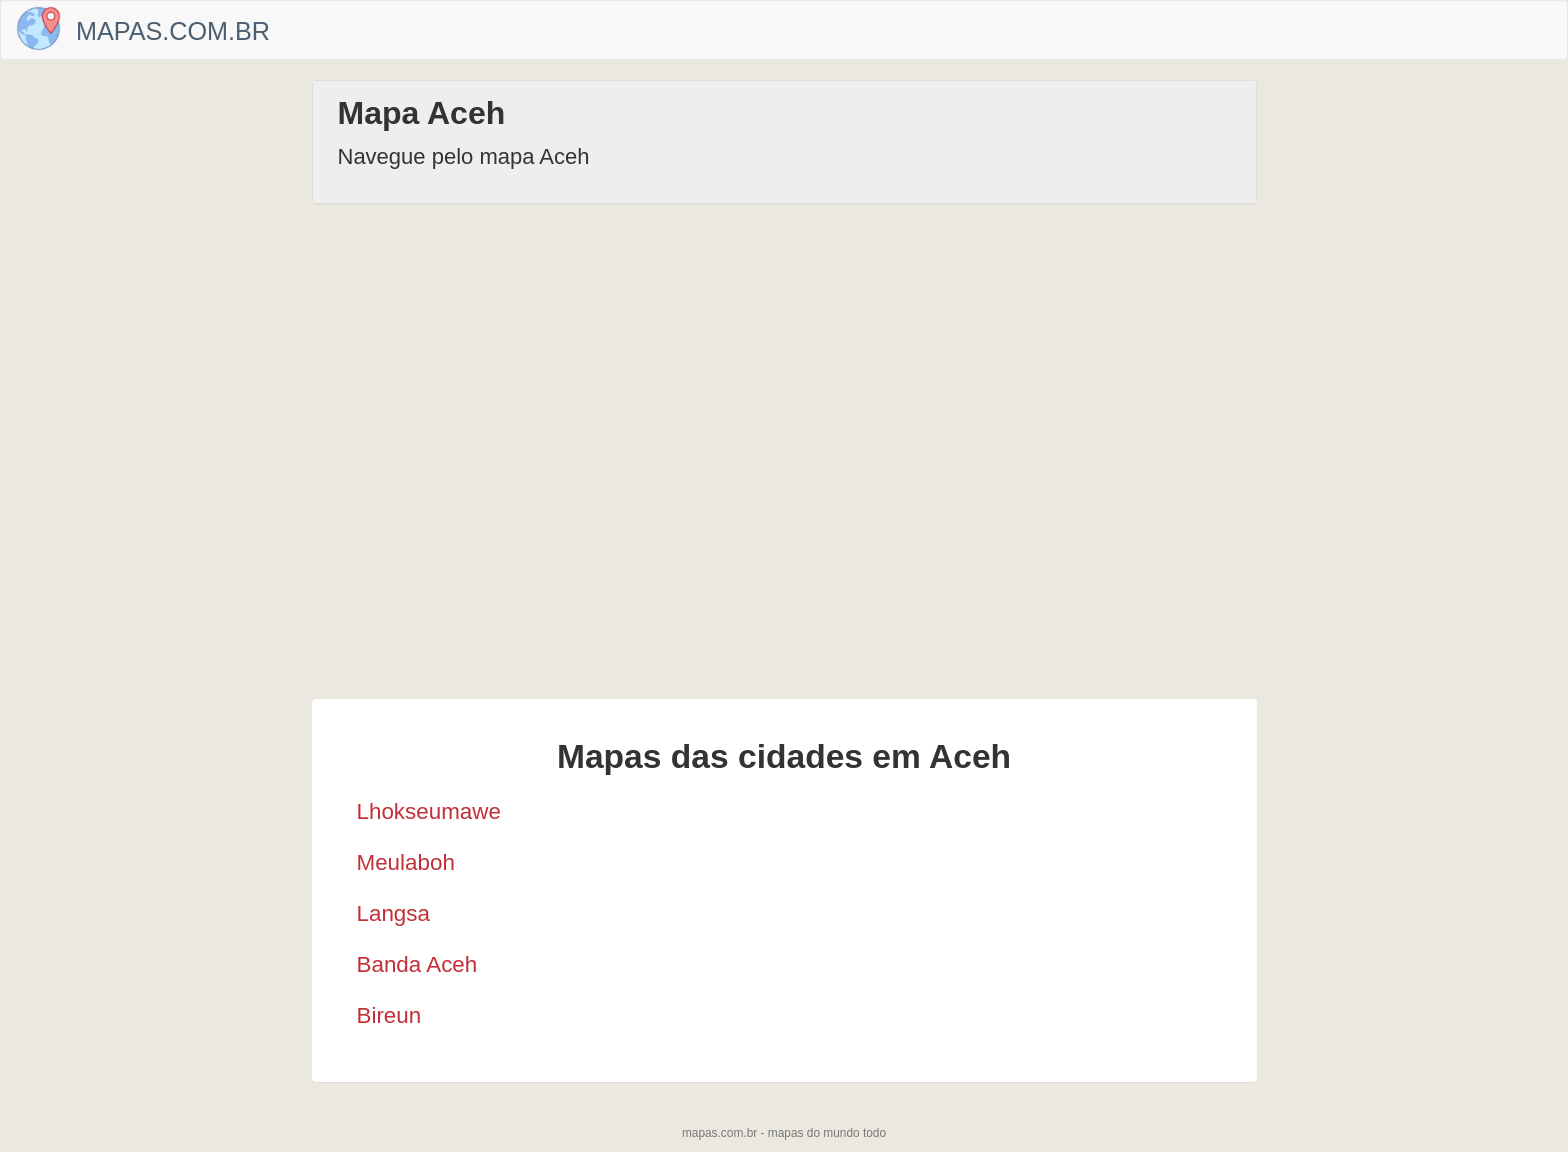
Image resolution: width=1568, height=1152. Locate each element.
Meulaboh (406, 862)
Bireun (389, 1015)
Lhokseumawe (429, 811)
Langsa (393, 913)
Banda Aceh (417, 964)
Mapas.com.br (173, 31)
